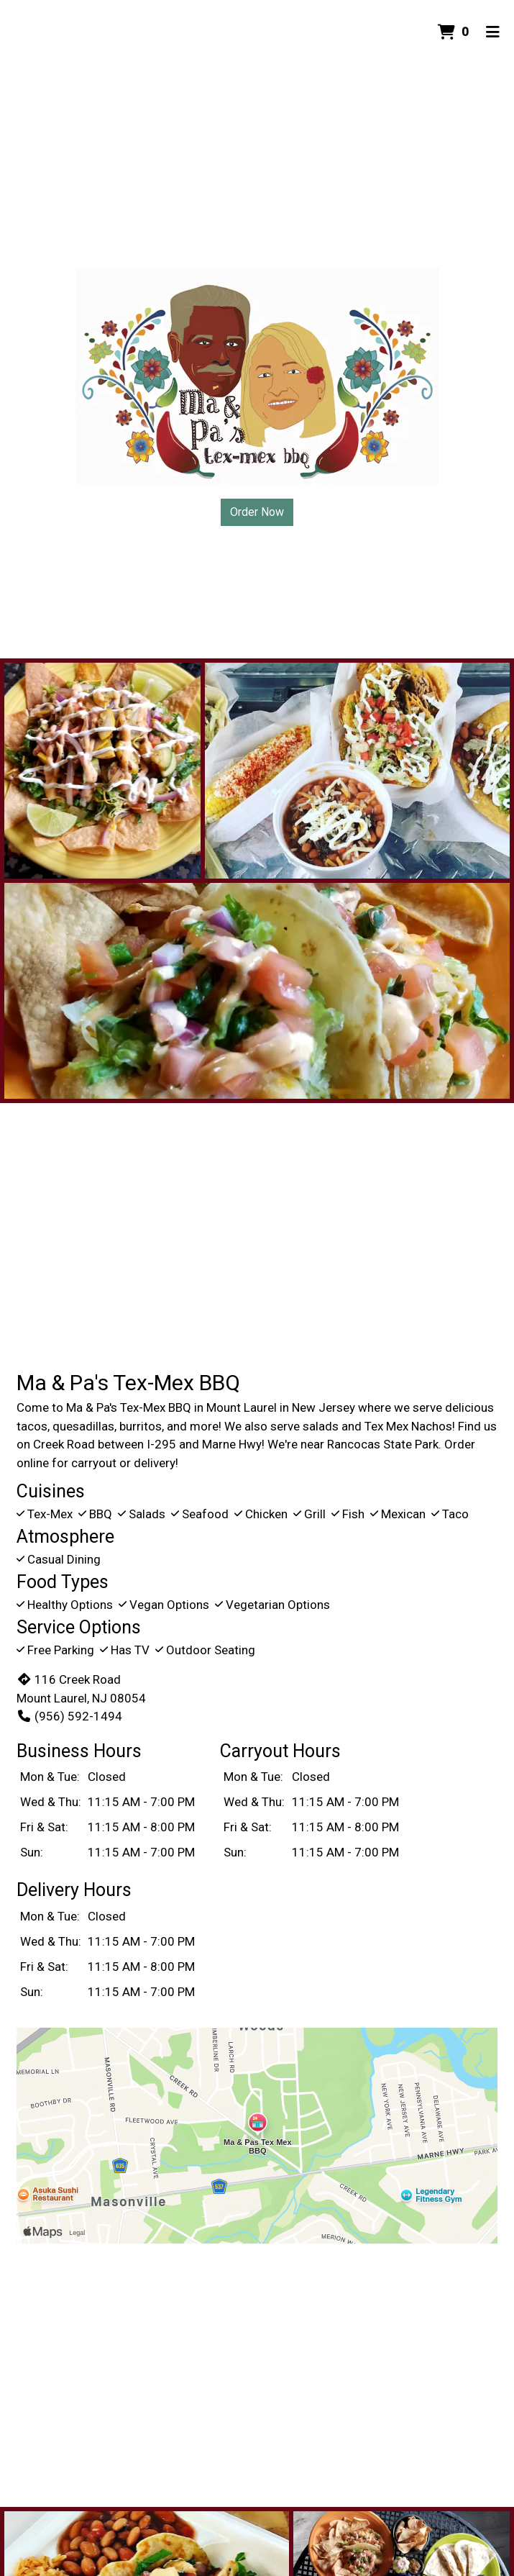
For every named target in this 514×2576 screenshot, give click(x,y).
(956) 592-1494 (69, 1716)
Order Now (257, 512)
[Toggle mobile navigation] (492, 32)
